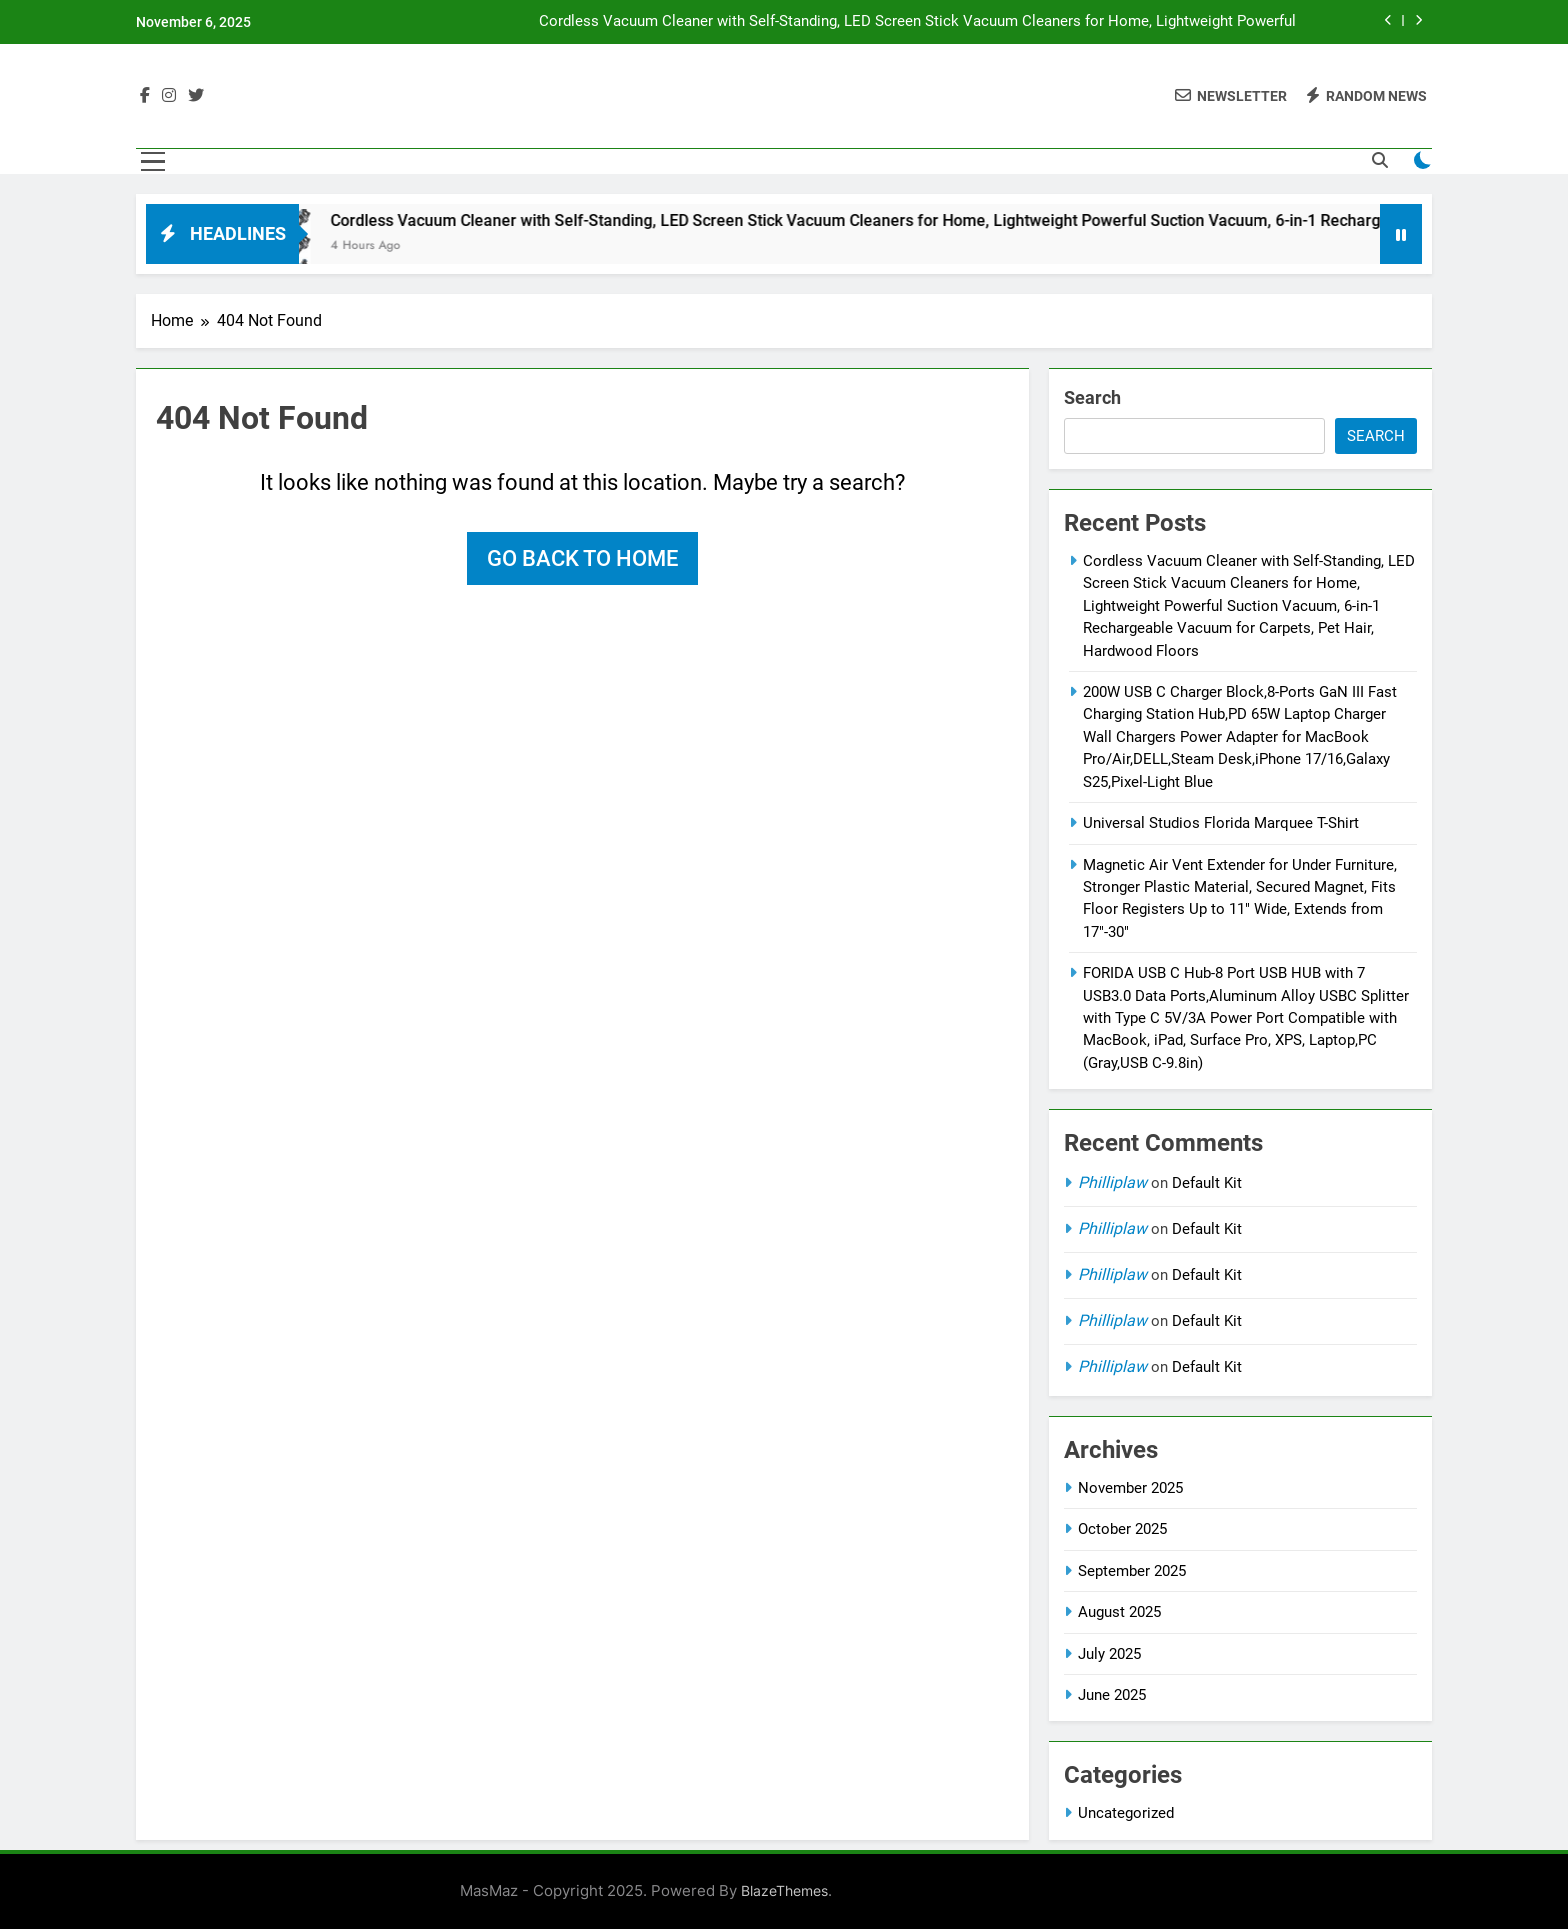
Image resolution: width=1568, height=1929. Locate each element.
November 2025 (1130, 1488)
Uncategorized (1126, 1813)
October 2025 (1122, 1529)
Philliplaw (1112, 1182)
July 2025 (1109, 1654)
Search (1092, 397)
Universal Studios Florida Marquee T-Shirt (1221, 823)
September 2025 (1132, 1571)
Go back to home (582, 558)
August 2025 (1119, 1612)
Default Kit (1207, 1183)
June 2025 (1112, 1695)
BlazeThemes (784, 1890)
